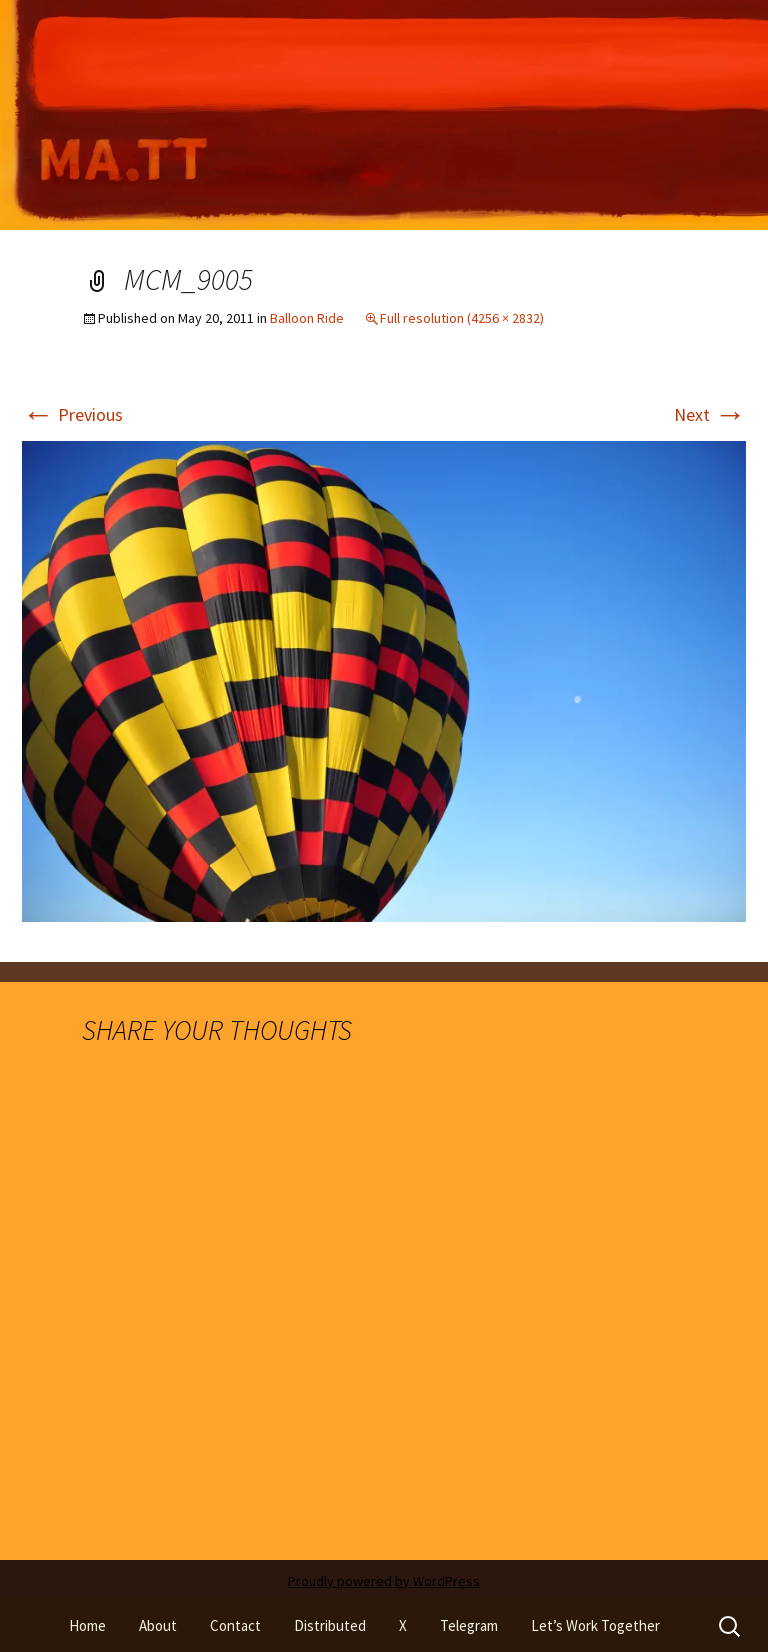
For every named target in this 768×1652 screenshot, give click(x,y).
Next (710, 414)
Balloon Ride (307, 318)
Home (87, 1625)
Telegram (469, 1625)
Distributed (330, 1625)
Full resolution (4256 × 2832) (462, 318)
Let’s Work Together (595, 1625)
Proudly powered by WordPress (384, 1581)
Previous (72, 414)
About (158, 1625)
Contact (235, 1625)
